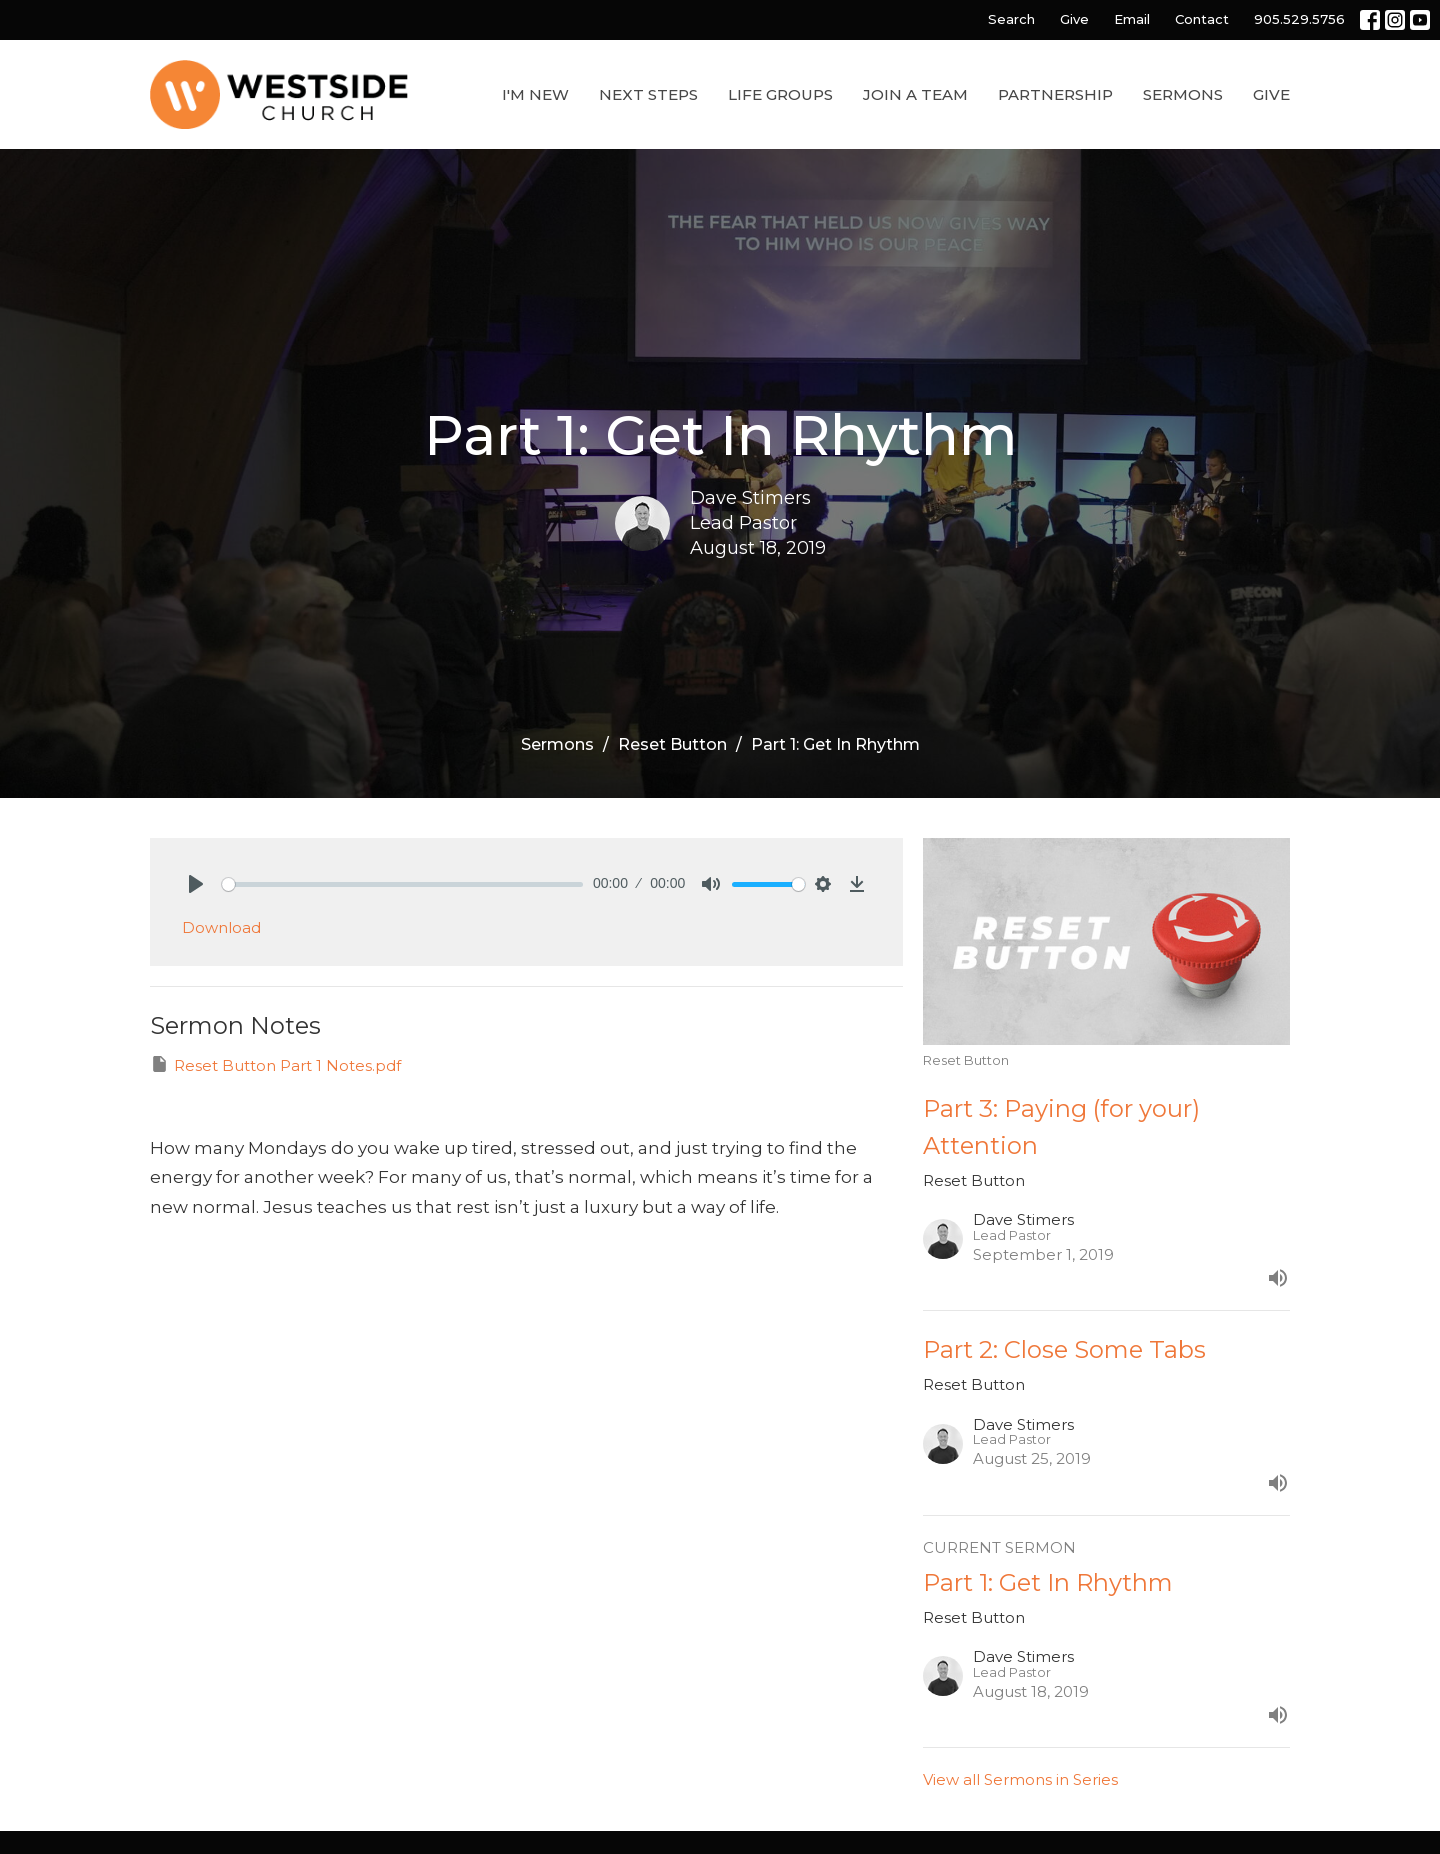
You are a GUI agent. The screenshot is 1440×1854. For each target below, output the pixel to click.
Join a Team (915, 94)
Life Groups (780, 94)
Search (1011, 19)
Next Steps (648, 94)
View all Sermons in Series (1020, 1779)
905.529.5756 (1299, 19)
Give (1074, 19)
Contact (1202, 19)
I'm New (535, 94)
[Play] (196, 884)
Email (1132, 19)
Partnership (1055, 94)
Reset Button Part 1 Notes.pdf (275, 1064)
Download (221, 927)
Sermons (1183, 94)
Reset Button (672, 744)
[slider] (402, 884)
